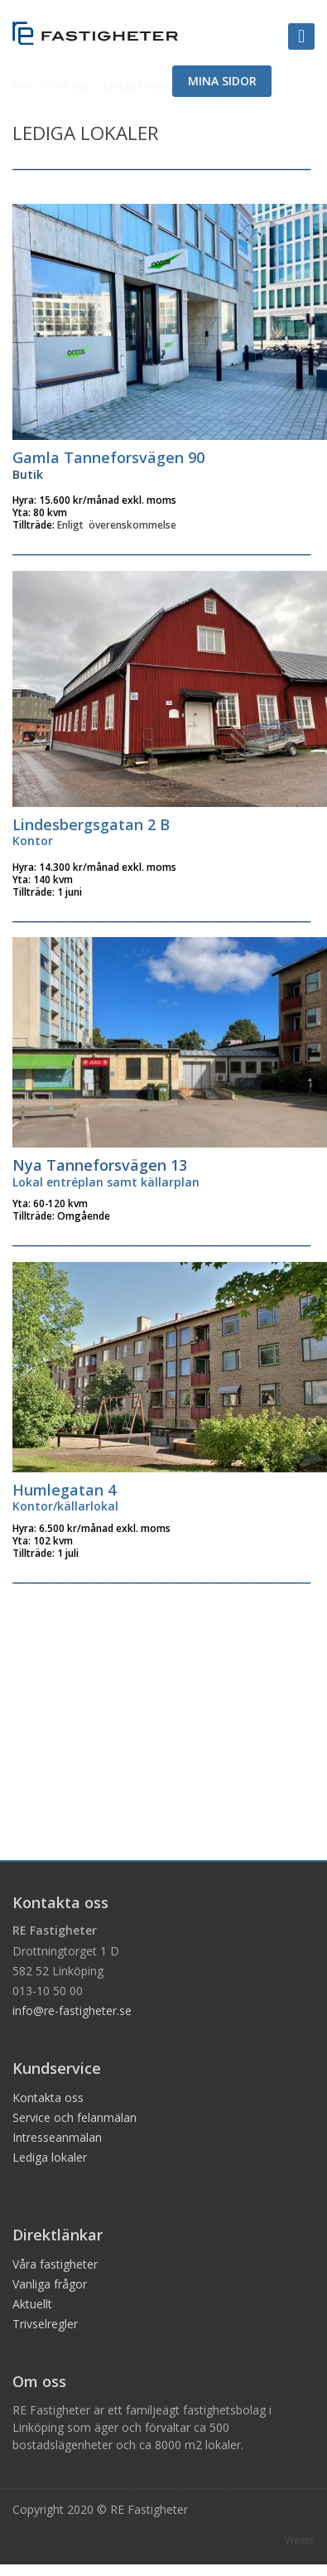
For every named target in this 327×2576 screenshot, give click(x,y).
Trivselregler (45, 2324)
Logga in (321, 2)
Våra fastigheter (55, 2264)
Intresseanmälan (57, 2137)
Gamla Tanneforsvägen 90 (108, 457)
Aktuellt (32, 2304)
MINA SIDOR (222, 81)
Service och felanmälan (74, 2117)
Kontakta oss (48, 2097)
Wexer (300, 2540)
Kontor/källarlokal (65, 1506)
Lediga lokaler (49, 2157)
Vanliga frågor (49, 2284)
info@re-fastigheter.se (72, 2010)
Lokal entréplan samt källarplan (106, 1182)
